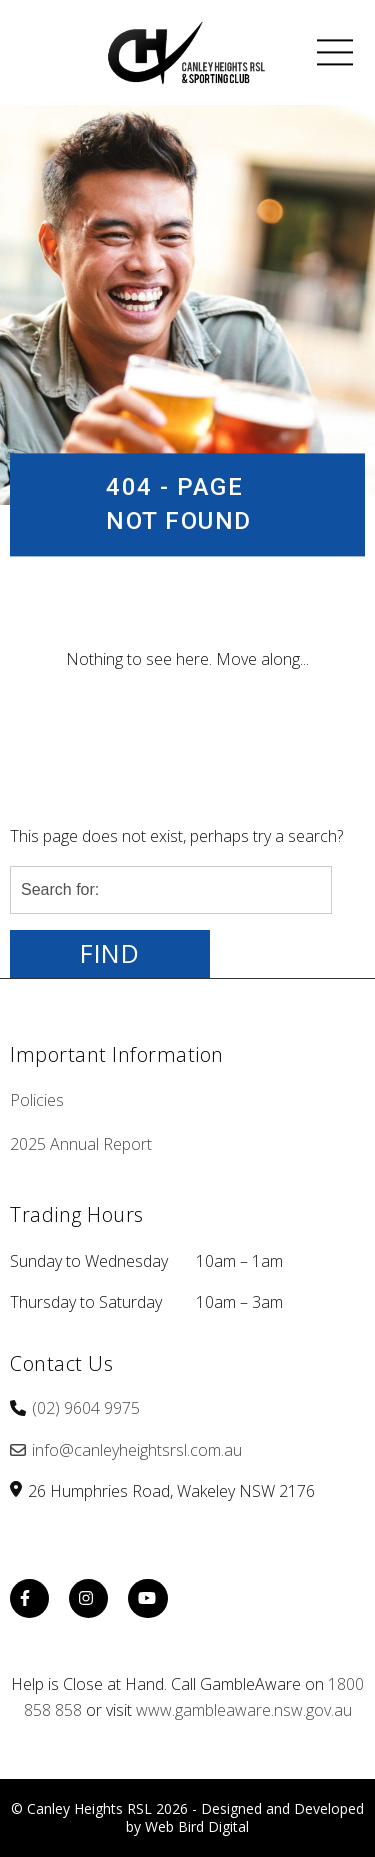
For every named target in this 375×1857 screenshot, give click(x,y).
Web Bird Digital (197, 1826)
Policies (37, 1100)
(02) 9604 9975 (86, 1408)
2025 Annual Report (81, 1144)
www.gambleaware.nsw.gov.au (244, 1710)
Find (110, 953)
